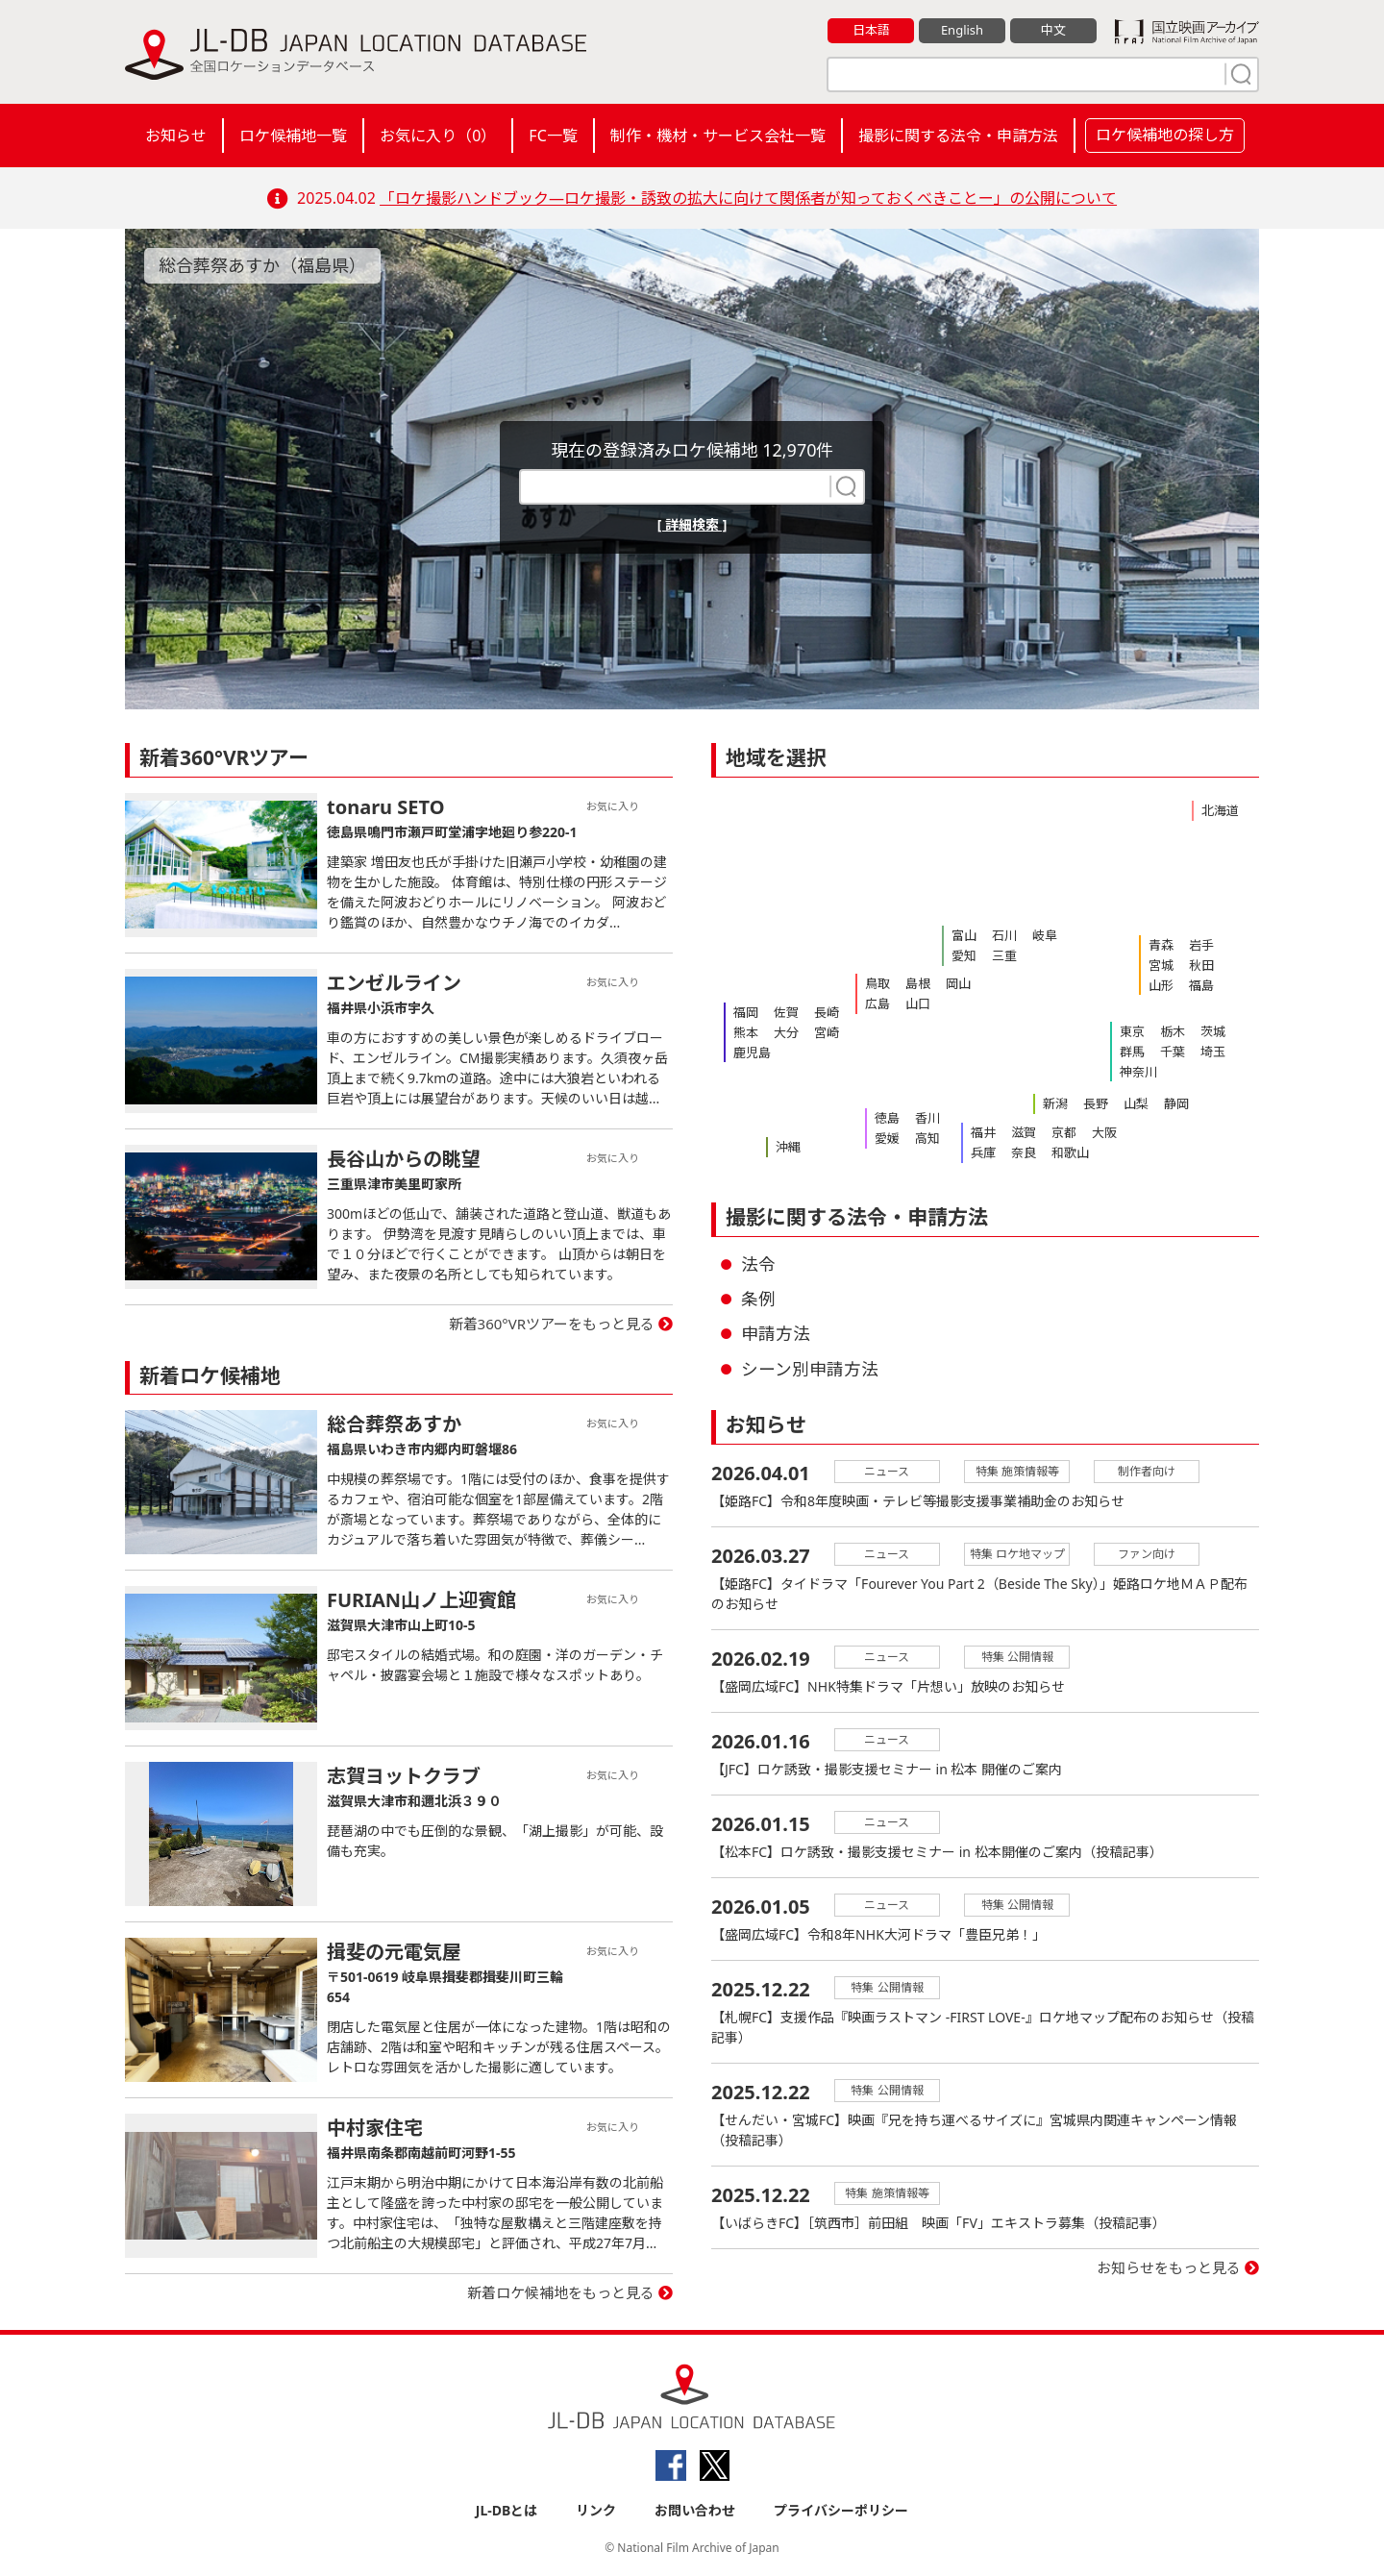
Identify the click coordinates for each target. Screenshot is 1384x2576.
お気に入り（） (438, 135)
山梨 (1136, 1103)
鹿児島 (752, 1052)
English (962, 29)
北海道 (1220, 810)
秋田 (1201, 965)
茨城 (1212, 1031)
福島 (1201, 985)
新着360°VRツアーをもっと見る (552, 1323)
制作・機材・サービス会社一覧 (718, 135)
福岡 (745, 1012)
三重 (1004, 955)
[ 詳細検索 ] (692, 524)
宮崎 (826, 1032)
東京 (1132, 1031)
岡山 (958, 983)
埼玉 (1212, 1051)
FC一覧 (553, 135)
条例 (758, 1298)
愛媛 (887, 1138)
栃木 (1172, 1031)
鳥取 (877, 983)
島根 (917, 983)
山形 (1161, 985)
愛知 (964, 955)
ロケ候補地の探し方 (1165, 134)
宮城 (1161, 965)
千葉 (1172, 1051)
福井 (983, 1132)
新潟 (1055, 1103)
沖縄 (788, 1146)
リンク (596, 2510)
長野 (1095, 1103)
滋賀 (1023, 1132)
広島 (877, 1003)
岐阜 (1044, 935)
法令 (758, 1264)
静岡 (1176, 1103)
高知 (927, 1138)
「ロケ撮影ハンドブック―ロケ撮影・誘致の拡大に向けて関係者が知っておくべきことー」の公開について (748, 198)
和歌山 (1070, 1152)
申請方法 (775, 1333)
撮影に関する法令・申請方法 (958, 135)
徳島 (887, 1118)
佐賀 (786, 1012)
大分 (786, 1032)
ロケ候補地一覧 (293, 135)
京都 (1063, 1132)
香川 (927, 1118)
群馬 (1132, 1051)
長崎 (826, 1012)
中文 (1053, 29)
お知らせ (176, 135)
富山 (964, 935)
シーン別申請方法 (809, 1368)
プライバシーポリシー (841, 2510)
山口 (917, 1003)
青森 (1161, 945)
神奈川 (1138, 1071)
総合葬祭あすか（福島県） (262, 265)
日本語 (871, 29)
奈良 (1023, 1152)
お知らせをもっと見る (1169, 2267)
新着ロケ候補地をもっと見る (561, 2292)
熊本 (745, 1032)
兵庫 (983, 1152)
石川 (1004, 935)
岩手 (1201, 945)
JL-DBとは (507, 2510)
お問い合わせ (695, 2510)
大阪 (1104, 1132)
